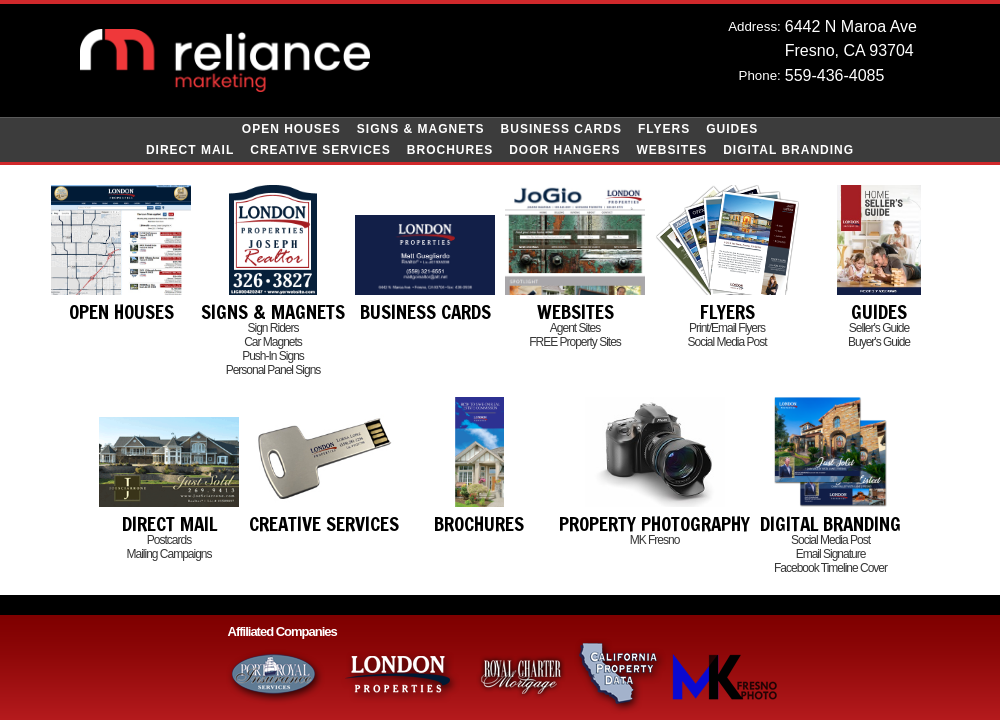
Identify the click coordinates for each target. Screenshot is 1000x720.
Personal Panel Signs (273, 370)
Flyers (664, 129)
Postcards (169, 540)
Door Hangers (564, 150)
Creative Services (320, 150)
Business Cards (561, 129)
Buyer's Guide (879, 342)
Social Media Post (726, 342)
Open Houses (291, 129)
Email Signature (831, 554)
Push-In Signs (273, 356)
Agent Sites (575, 328)
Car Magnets (273, 342)
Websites (672, 150)
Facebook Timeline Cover (830, 568)
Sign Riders (272, 328)
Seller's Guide (879, 328)
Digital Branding (788, 150)
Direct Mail (190, 150)
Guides (732, 129)
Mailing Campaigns (168, 554)
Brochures (450, 150)
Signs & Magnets (421, 129)
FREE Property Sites (575, 342)
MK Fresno (655, 540)
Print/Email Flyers (727, 328)
